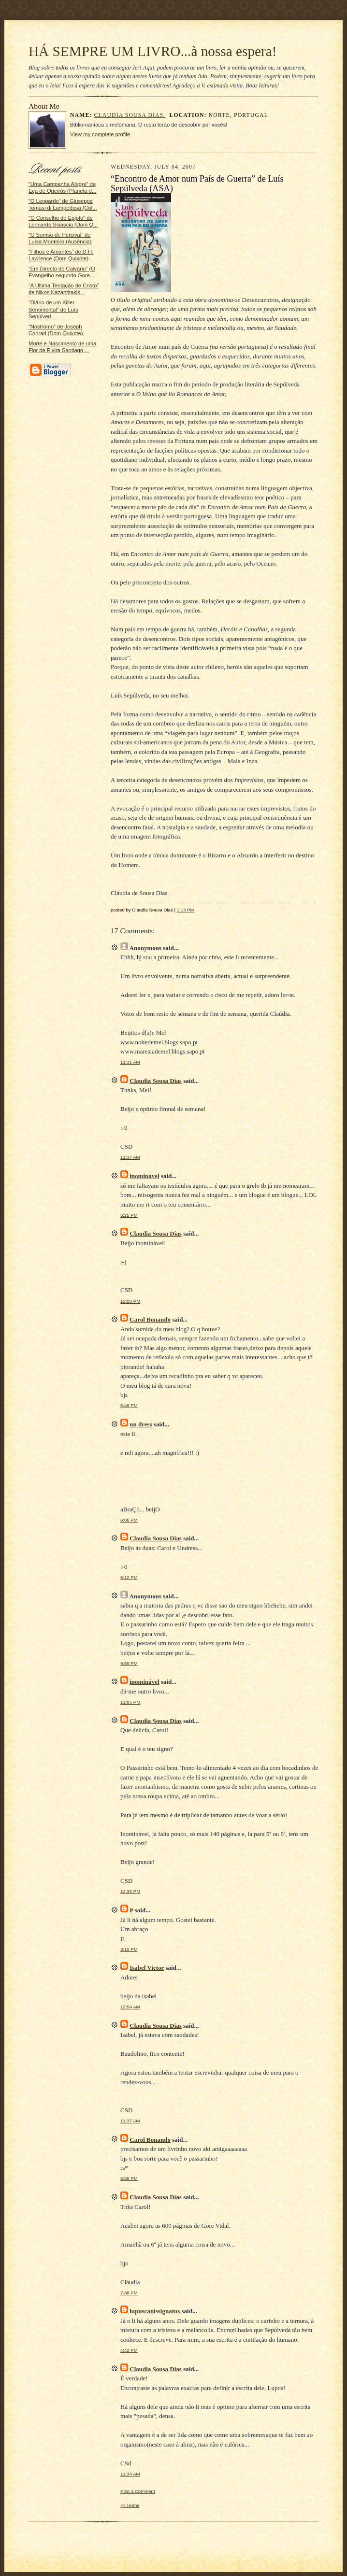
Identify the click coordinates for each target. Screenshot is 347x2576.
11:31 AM (130, 1062)
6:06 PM (129, 1520)
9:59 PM (129, 1663)
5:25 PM (129, 1215)
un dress (141, 1424)
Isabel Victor (147, 1967)
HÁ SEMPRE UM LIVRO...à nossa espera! (152, 51)
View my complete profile (100, 134)
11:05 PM (130, 1702)
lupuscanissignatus (155, 2311)
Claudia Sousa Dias (130, 115)
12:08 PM (130, 1301)
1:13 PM (185, 909)
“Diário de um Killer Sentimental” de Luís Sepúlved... (53, 309)
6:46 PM (129, 1405)
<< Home (130, 2505)
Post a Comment (137, 2491)
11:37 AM (130, 1157)
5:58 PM (129, 2178)
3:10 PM (129, 1949)
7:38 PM (129, 2292)
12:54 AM (130, 2006)
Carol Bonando (150, 1319)
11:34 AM (130, 2473)
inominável (144, 1176)
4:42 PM (129, 2350)
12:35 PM (130, 1891)
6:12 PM (129, 1577)
